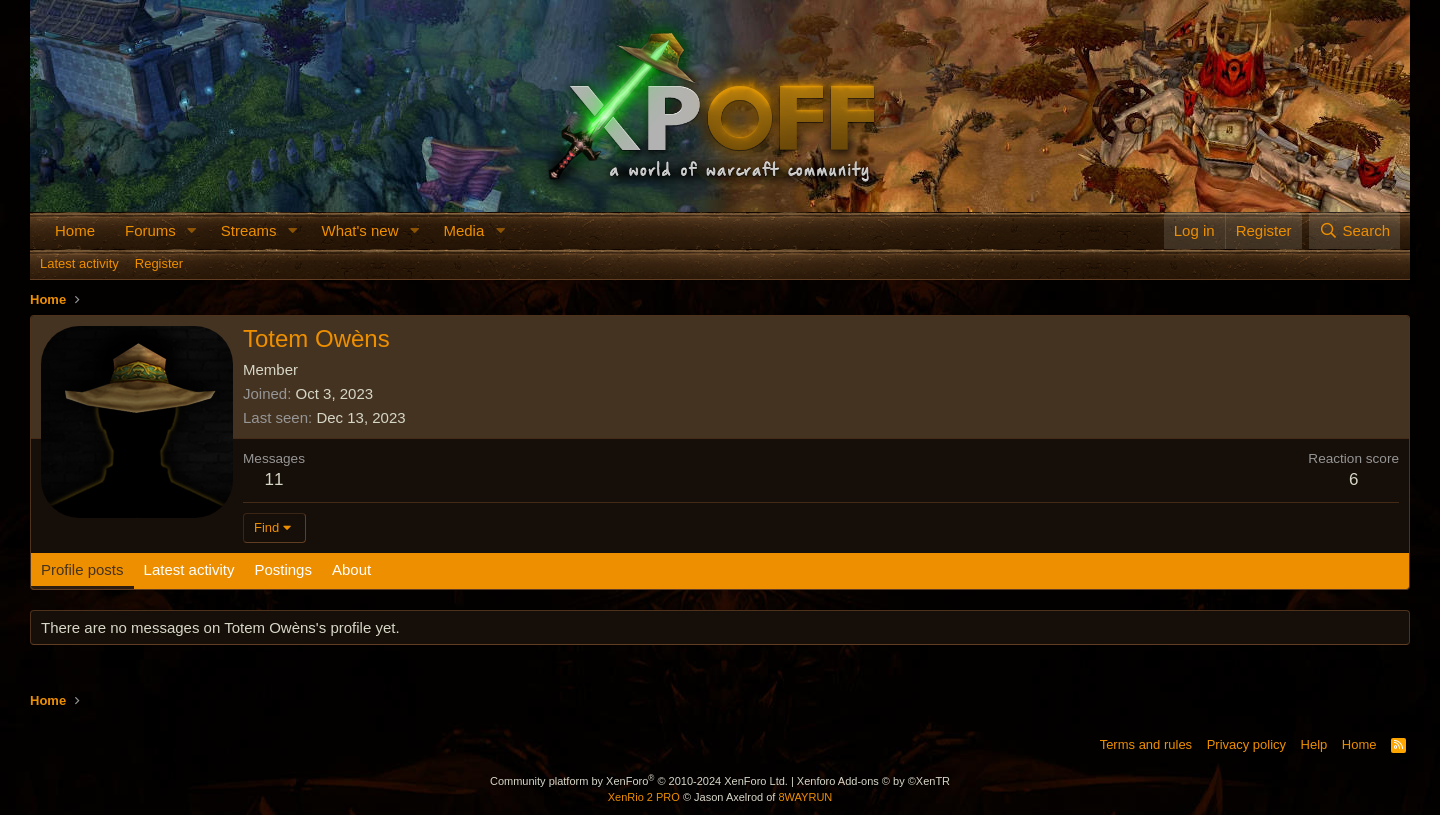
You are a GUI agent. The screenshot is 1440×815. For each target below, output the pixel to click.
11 (274, 479)
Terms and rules (1146, 744)
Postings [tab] (283, 569)
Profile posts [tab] (82, 569)
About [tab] (351, 569)
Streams (249, 230)
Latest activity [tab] (189, 569)
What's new (359, 230)
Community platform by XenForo (639, 781)
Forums (150, 230)
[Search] (1354, 230)
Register (159, 263)
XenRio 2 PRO (644, 797)
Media (463, 230)
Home (75, 230)
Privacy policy (1246, 744)
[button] (192, 230)
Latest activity (79, 263)
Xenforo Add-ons (873, 781)
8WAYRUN (805, 797)
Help (1314, 744)
